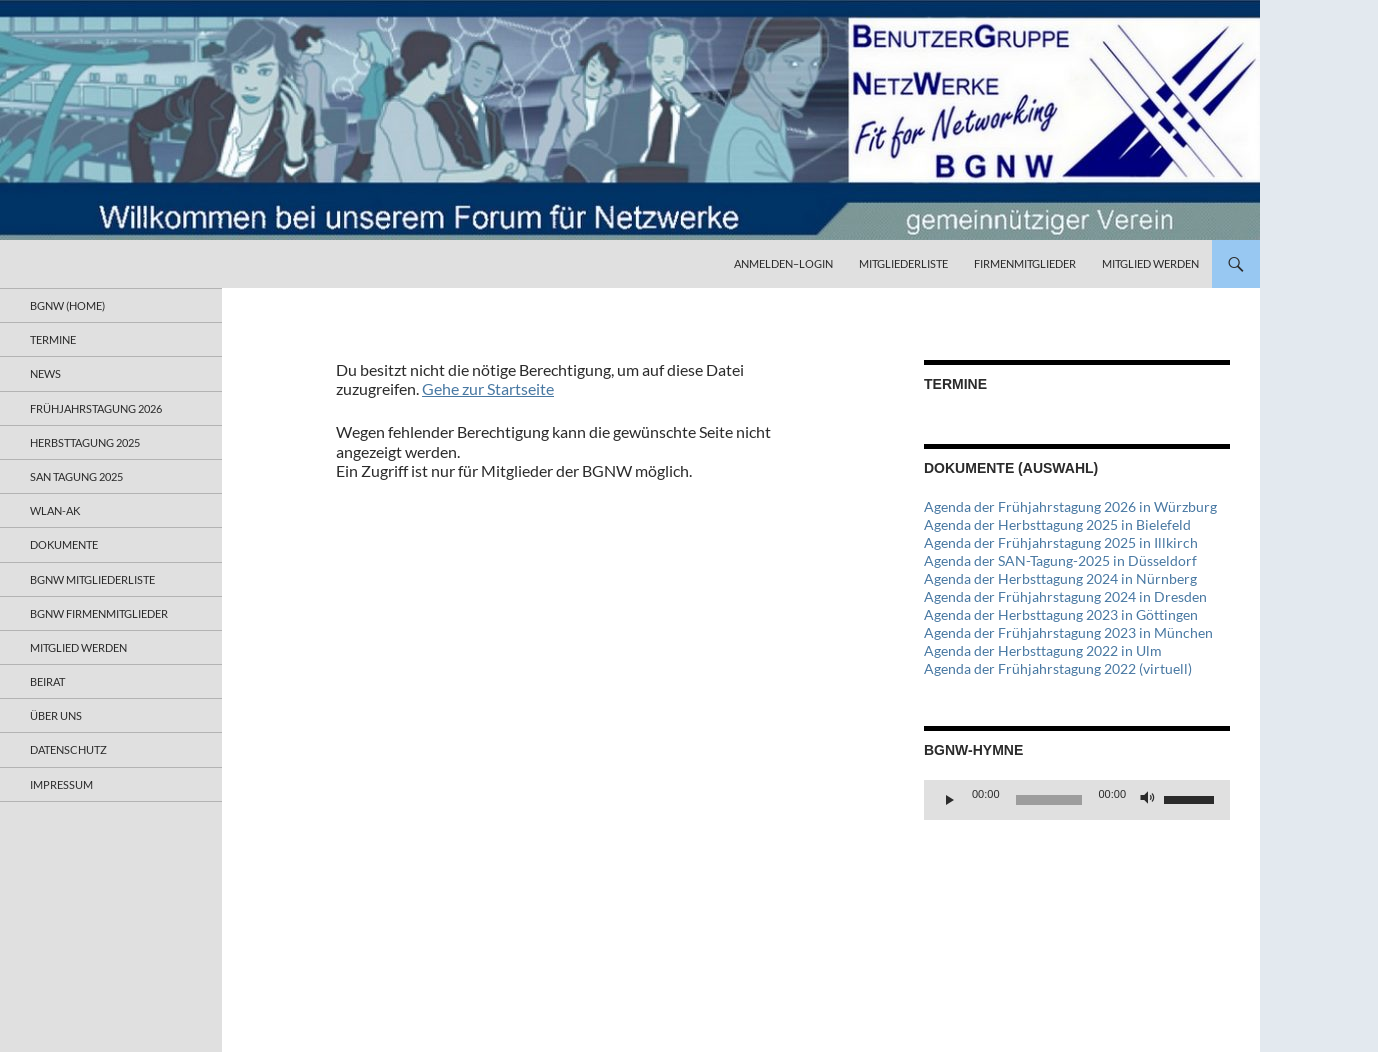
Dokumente (64, 544)
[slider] (1049, 800)
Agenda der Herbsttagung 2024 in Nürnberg (1060, 578)
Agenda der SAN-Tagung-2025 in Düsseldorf (1060, 560)
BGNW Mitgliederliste (92, 579)
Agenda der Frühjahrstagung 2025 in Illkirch (1061, 542)
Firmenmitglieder (1025, 263)
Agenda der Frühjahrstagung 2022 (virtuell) (1058, 668)
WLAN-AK (55, 510)
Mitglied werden (1150, 263)
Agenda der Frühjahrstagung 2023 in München (1068, 632)
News (45, 373)
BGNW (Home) (67, 305)
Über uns (56, 715)
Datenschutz (68, 749)
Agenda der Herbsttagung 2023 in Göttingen (1061, 614)
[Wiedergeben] (950, 800)
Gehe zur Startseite (488, 388)
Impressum (61, 784)
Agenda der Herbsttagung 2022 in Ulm (1043, 650)
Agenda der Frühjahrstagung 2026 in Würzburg (1070, 506)
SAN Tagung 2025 (76, 476)
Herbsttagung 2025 (85, 442)
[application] (1077, 800)
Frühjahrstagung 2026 (96, 408)
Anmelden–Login (783, 263)
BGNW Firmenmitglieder (99, 613)
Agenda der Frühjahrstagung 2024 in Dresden (1065, 596)
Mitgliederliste (903, 263)
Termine (53, 339)
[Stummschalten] (1148, 800)
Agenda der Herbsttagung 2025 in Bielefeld (1057, 524)
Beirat (47, 681)
